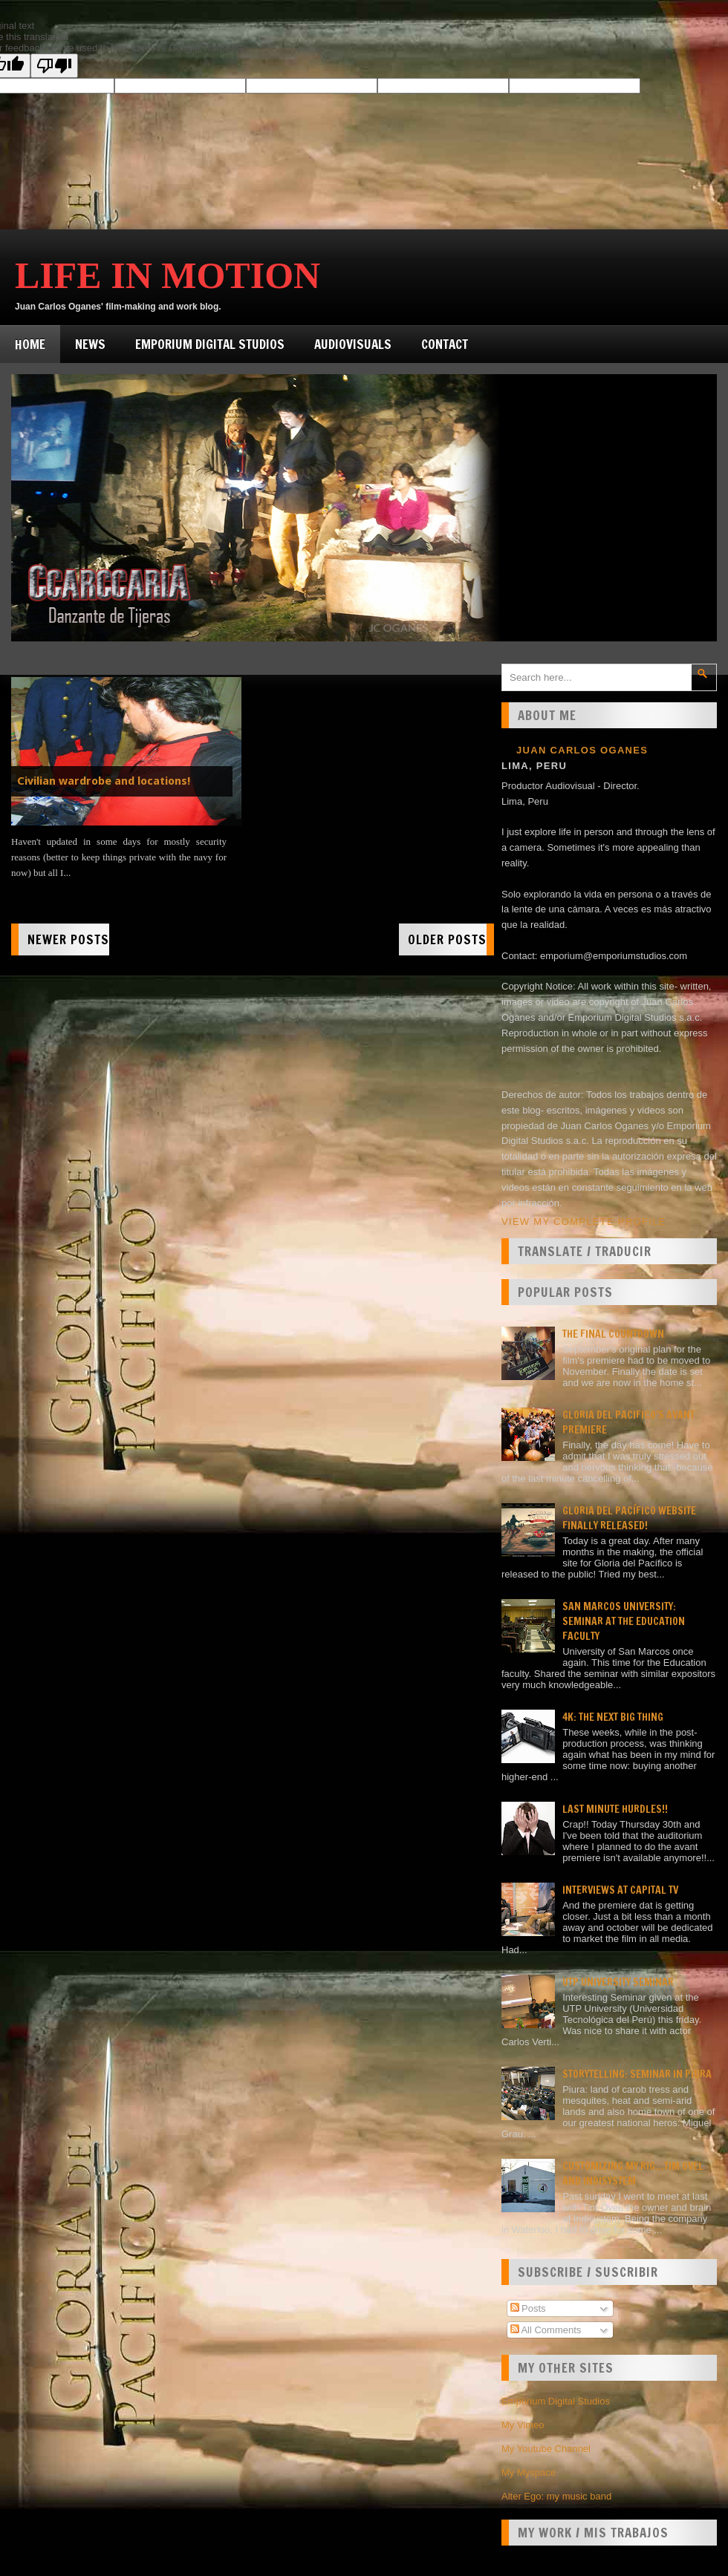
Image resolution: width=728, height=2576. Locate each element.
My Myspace (528, 2472)
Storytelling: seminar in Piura (637, 2074)
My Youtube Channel (546, 2448)
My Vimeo (523, 2424)
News (90, 344)
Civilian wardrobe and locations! (103, 781)
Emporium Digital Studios (210, 344)
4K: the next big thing (612, 1717)
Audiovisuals (352, 344)
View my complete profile (583, 1221)
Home (30, 344)
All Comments (546, 2329)
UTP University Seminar (618, 1982)
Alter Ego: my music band (556, 2496)
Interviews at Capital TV (620, 1890)
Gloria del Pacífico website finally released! (629, 1518)
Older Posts (447, 939)
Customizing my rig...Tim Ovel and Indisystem (632, 2173)
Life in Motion (167, 275)
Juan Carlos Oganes (582, 750)
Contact (444, 344)
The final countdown (613, 1334)
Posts (528, 2308)
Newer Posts (68, 939)
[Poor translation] (54, 65)
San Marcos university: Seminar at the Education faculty (623, 1621)
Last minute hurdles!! (615, 1809)
